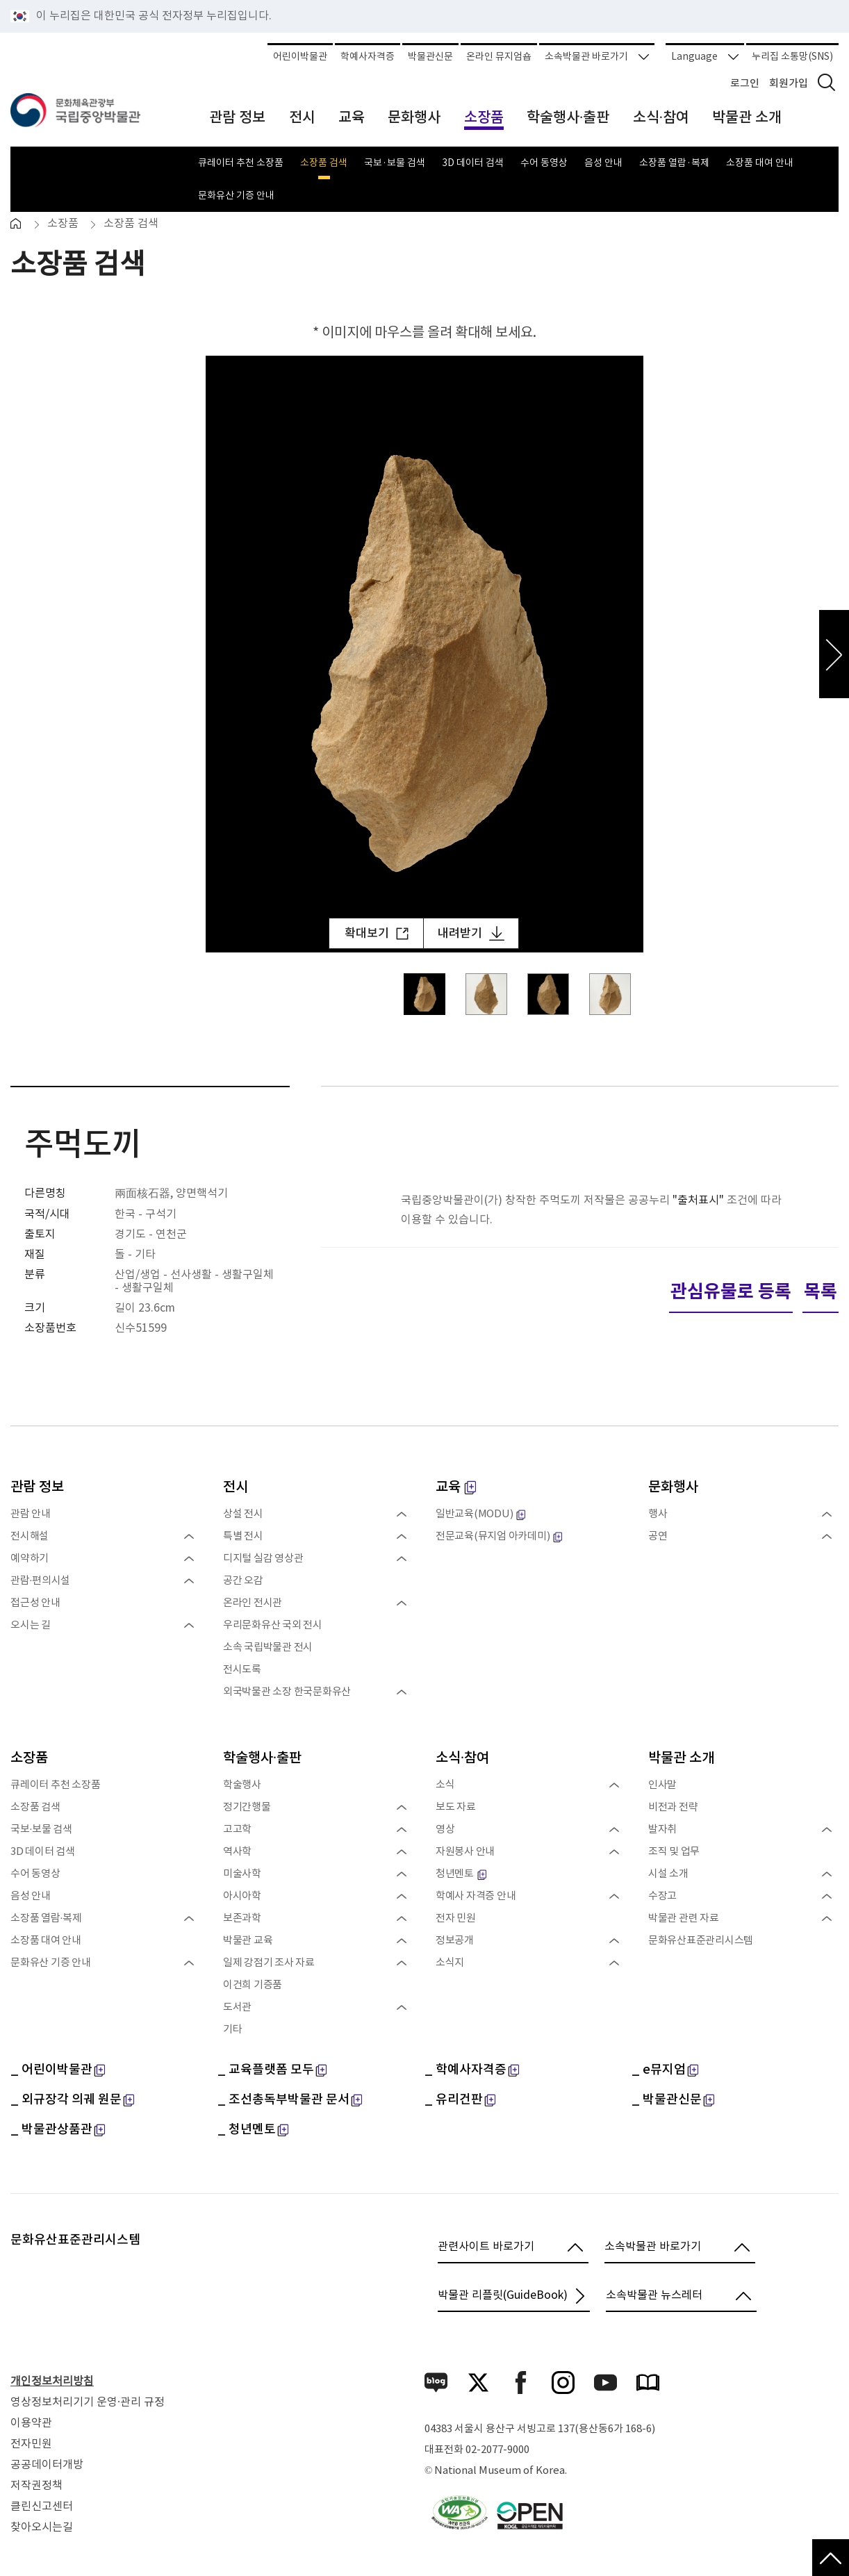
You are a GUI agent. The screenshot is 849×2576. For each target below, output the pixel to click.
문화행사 (673, 1487)
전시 (235, 1487)
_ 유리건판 (459, 2099)
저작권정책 (36, 2485)
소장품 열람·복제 (674, 162)
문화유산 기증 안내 (236, 195)
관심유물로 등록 (730, 1292)
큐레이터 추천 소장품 (240, 162)
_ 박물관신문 (673, 2099)
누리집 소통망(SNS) (792, 57)
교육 (456, 1487)
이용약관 (31, 2423)
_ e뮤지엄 (665, 2070)
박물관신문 (430, 57)
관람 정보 (37, 1487)
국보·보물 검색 (394, 162)
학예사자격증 (367, 57)
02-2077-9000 (497, 2450)
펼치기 (188, 1537)
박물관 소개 (681, 1758)
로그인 (744, 84)
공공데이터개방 (46, 2465)
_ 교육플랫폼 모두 (272, 2070)
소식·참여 (462, 1758)
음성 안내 (603, 162)
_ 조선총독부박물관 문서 (289, 2099)
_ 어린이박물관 (57, 2070)
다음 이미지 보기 (834, 654)
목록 (820, 1292)
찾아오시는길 (41, 2527)
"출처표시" (698, 1200)
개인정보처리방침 (52, 2381)
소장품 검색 (323, 162)
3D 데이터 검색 (473, 162)
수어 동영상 (544, 162)
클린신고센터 (41, 2506)
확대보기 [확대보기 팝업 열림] (377, 934)
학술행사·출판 (262, 1758)
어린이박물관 (300, 57)
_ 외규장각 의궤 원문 (72, 2099)
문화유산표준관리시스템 (75, 2240)
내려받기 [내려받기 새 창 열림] (471, 933)
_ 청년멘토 (252, 2129)
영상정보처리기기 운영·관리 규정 (87, 2402)
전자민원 (31, 2444)
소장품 (63, 223)
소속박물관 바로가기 (597, 57)
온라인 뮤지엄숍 (498, 57)
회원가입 (788, 84)
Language (705, 57)
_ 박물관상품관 (57, 2129)
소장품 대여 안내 (759, 162)
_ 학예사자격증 (471, 2070)
